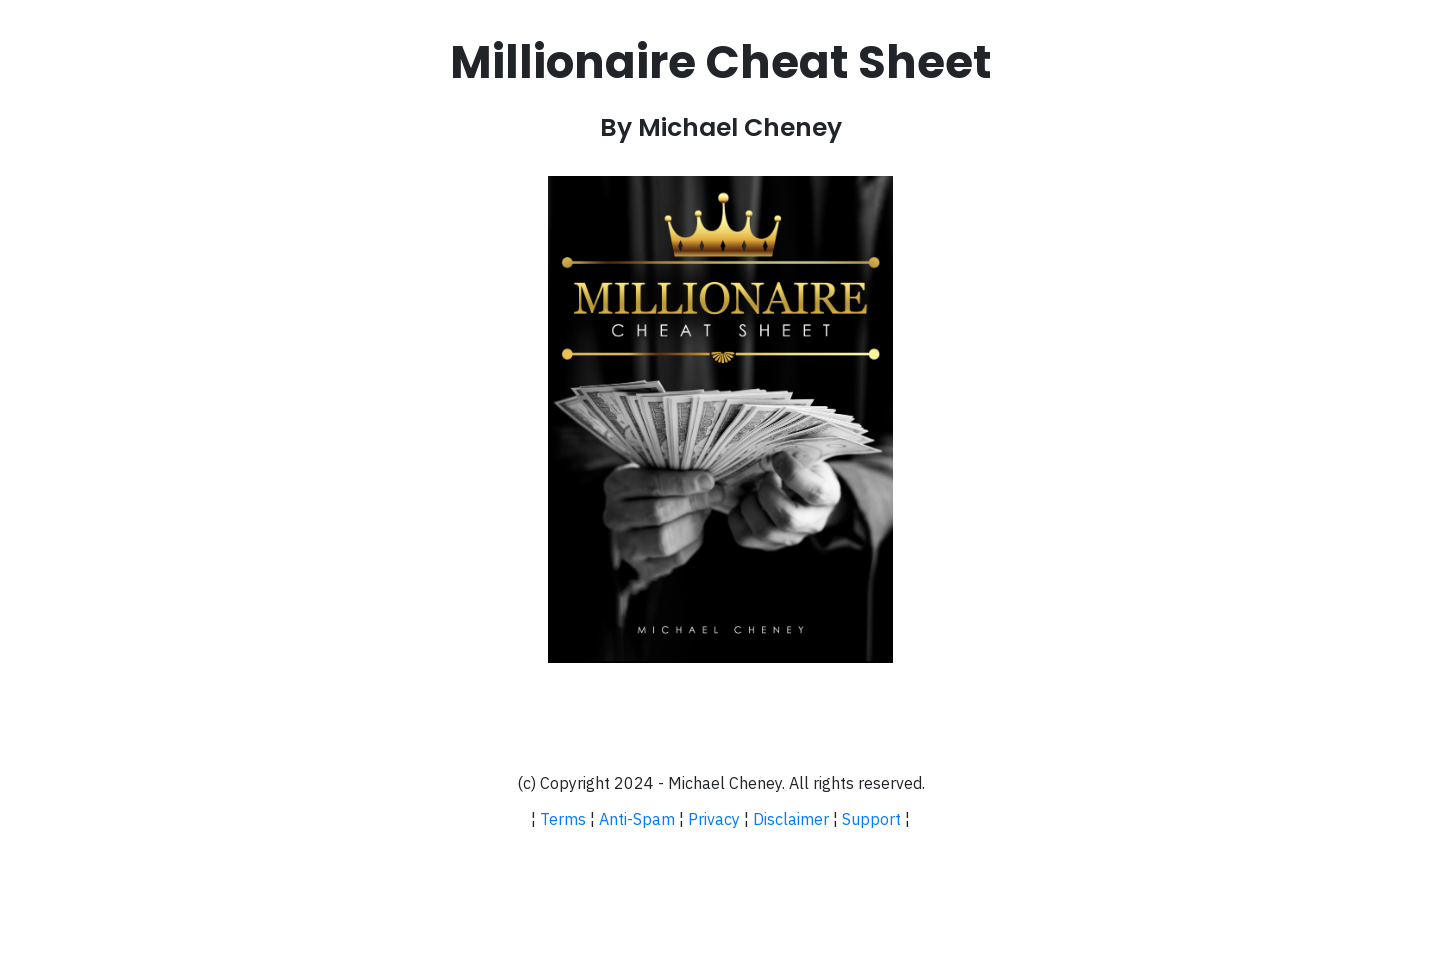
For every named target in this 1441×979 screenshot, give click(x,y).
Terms (563, 819)
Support (871, 819)
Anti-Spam (637, 819)
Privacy (714, 819)
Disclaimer (791, 819)
